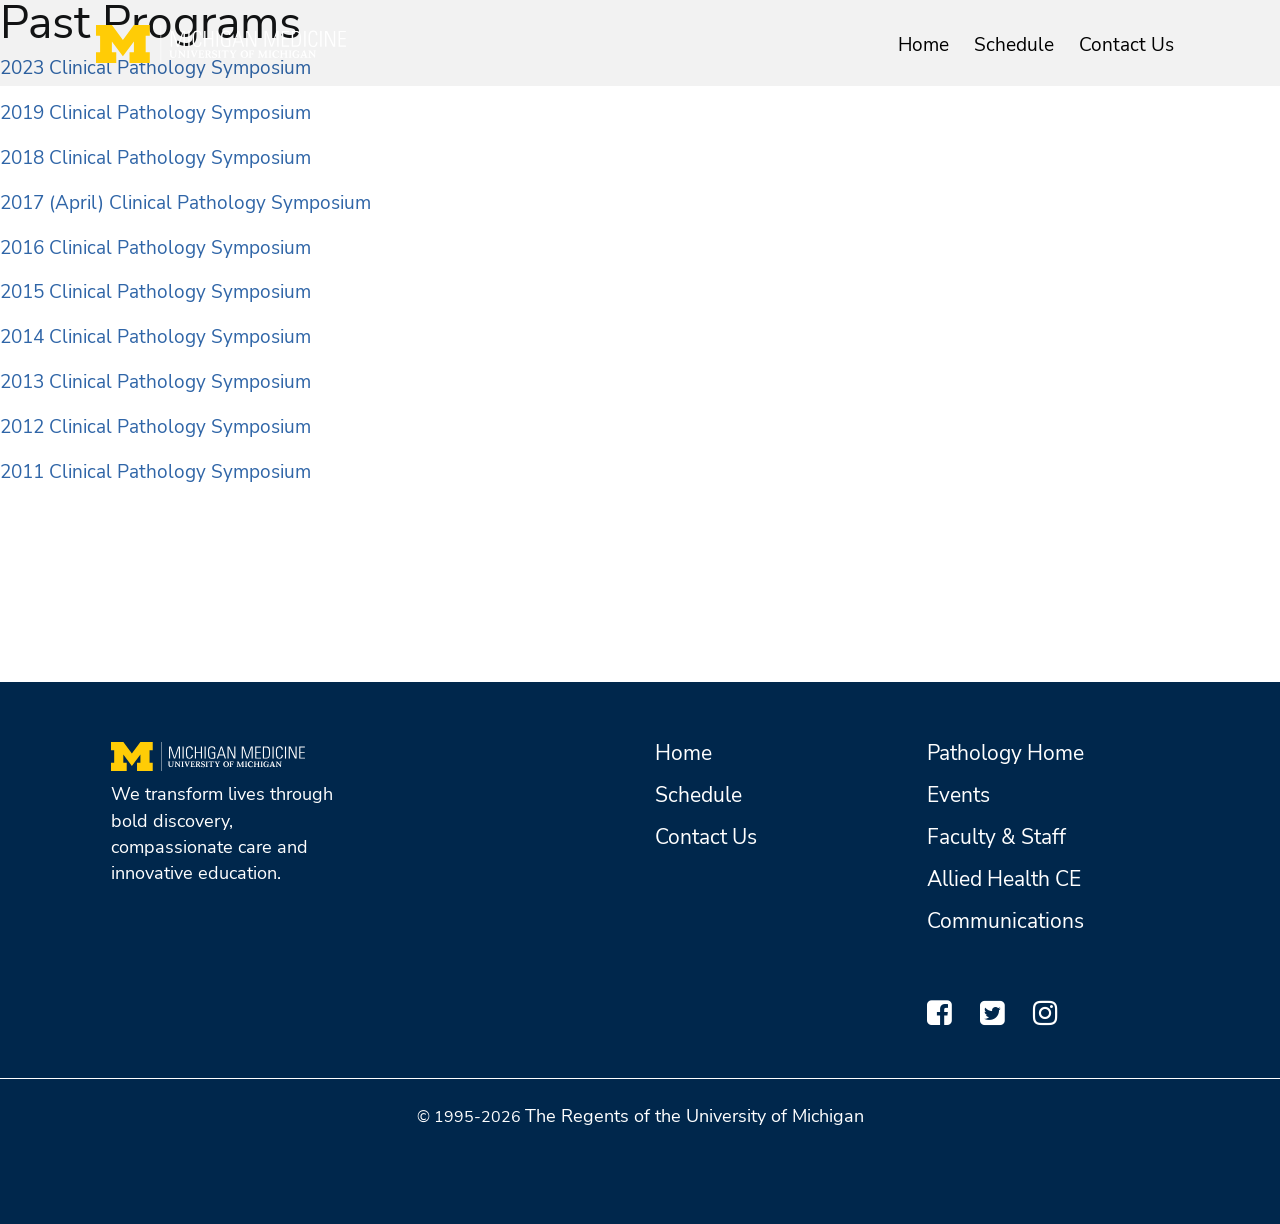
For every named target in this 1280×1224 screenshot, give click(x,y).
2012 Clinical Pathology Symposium (155, 427)
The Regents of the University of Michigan (694, 1116)
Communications (1005, 921)
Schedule (1014, 45)
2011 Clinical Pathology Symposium (155, 472)
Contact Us (1126, 45)
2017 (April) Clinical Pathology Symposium (185, 203)
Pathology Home (1005, 753)
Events (958, 795)
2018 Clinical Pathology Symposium (155, 158)
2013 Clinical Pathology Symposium (155, 382)
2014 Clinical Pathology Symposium (155, 337)
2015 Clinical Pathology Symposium (155, 292)
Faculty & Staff (996, 837)
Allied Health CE (1004, 879)
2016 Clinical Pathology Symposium (155, 248)
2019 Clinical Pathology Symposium (155, 113)
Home (923, 45)
